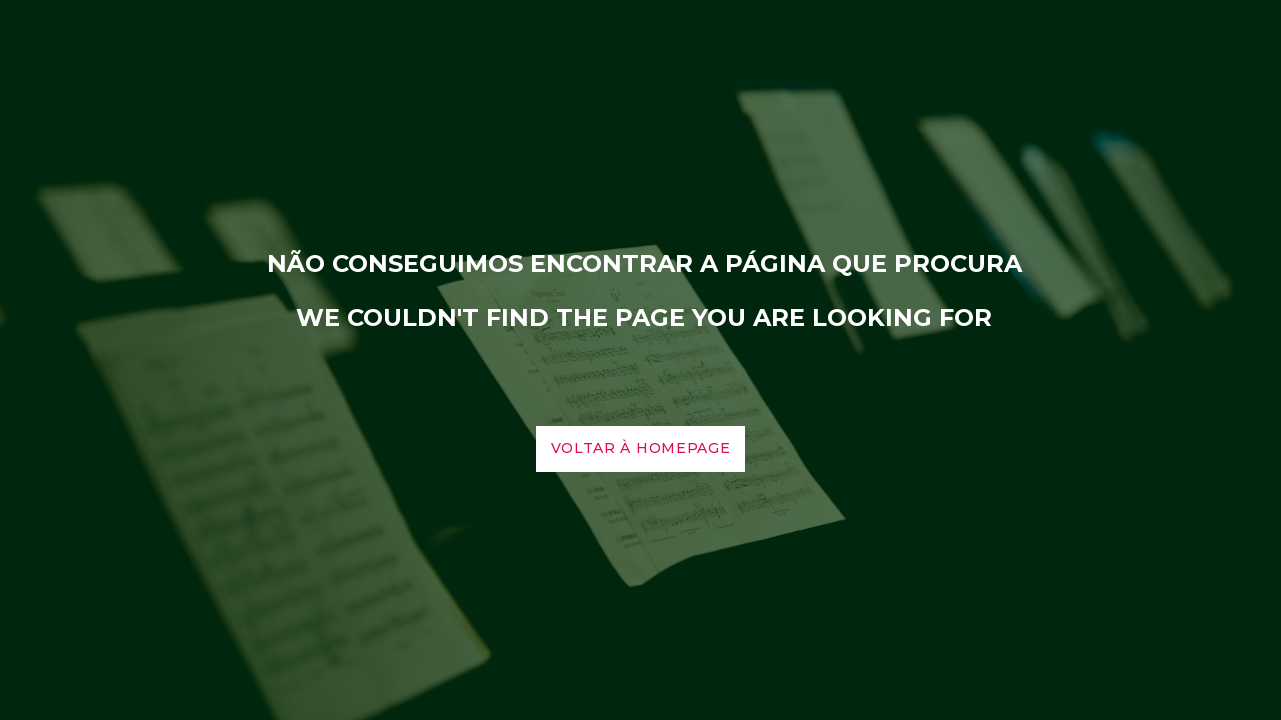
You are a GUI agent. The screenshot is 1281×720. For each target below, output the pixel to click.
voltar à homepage (641, 448)
